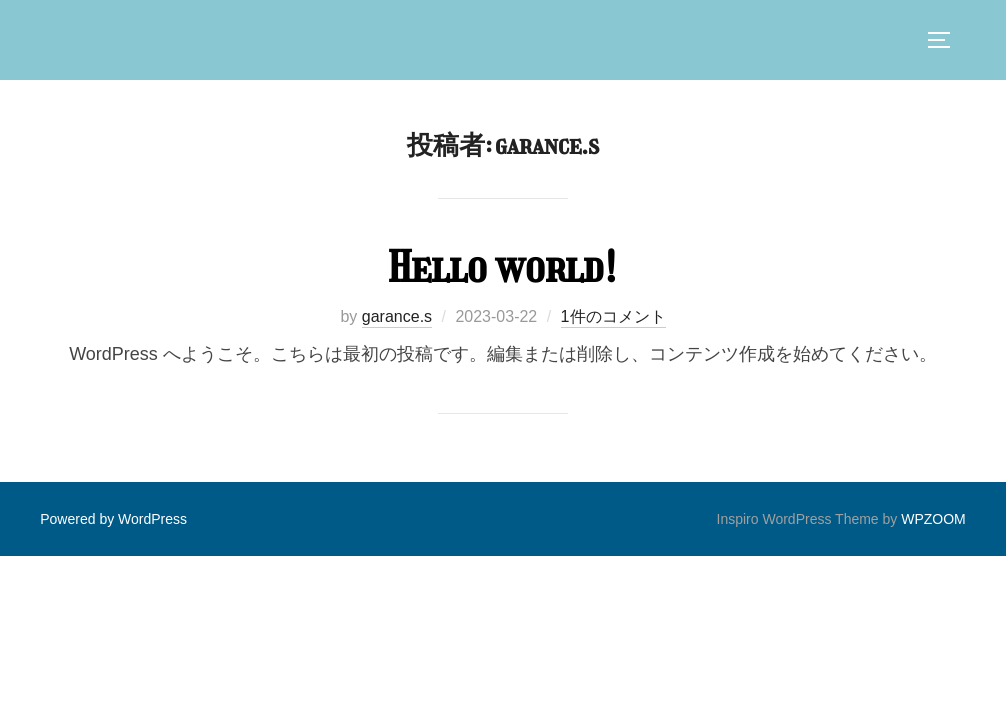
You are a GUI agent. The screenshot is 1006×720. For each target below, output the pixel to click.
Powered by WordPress (113, 519)
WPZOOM (933, 519)
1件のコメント (613, 316)
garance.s (397, 316)
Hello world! (502, 267)
